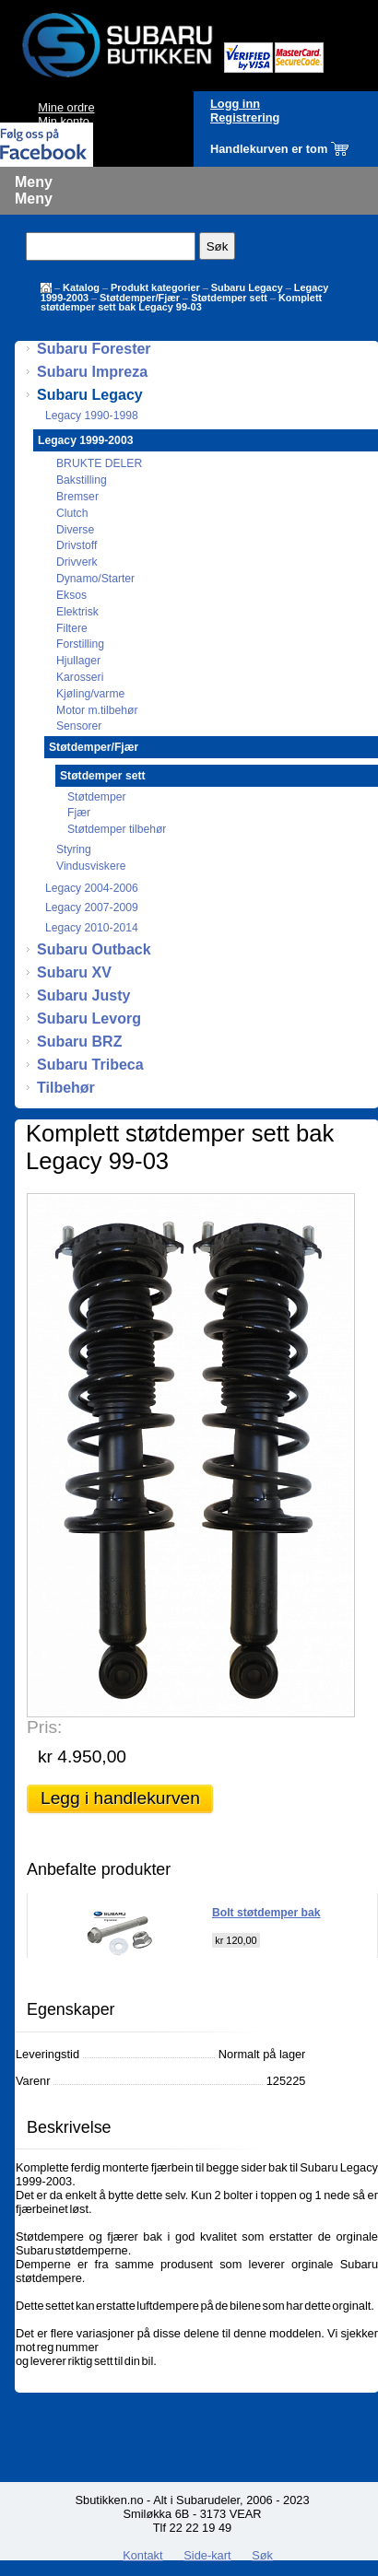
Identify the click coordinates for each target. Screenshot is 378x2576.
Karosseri (79, 677)
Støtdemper (96, 796)
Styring (73, 849)
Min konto (63, 121)
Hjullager (78, 660)
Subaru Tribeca (90, 1064)
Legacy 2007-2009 (91, 907)
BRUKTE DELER (99, 463)
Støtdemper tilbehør (116, 829)
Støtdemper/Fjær (140, 297)
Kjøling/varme (90, 693)
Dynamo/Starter (95, 578)
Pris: (44, 1727)
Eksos (71, 595)
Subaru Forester (94, 349)
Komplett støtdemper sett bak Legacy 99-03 (181, 302)
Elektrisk (77, 611)
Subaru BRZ (79, 1041)
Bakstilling (81, 480)
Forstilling (80, 644)
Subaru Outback (94, 949)
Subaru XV (74, 972)
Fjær (78, 812)
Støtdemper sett (229, 297)
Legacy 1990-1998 (91, 415)
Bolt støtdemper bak (266, 1912)
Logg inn (235, 104)
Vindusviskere (90, 866)
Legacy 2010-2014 (91, 927)
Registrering (244, 117)
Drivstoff (76, 545)
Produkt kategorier (155, 287)
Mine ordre (66, 107)
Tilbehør (66, 1087)
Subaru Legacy (247, 287)
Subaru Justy (83, 995)
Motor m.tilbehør (97, 710)
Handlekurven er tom (268, 149)
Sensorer (78, 726)
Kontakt (142, 2555)
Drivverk (77, 562)
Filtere (72, 628)
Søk (262, 2555)
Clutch (72, 513)
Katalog (81, 287)
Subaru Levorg (89, 1018)
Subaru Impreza (92, 372)
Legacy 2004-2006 (91, 888)
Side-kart (206, 2555)
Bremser (77, 496)
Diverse (75, 529)
